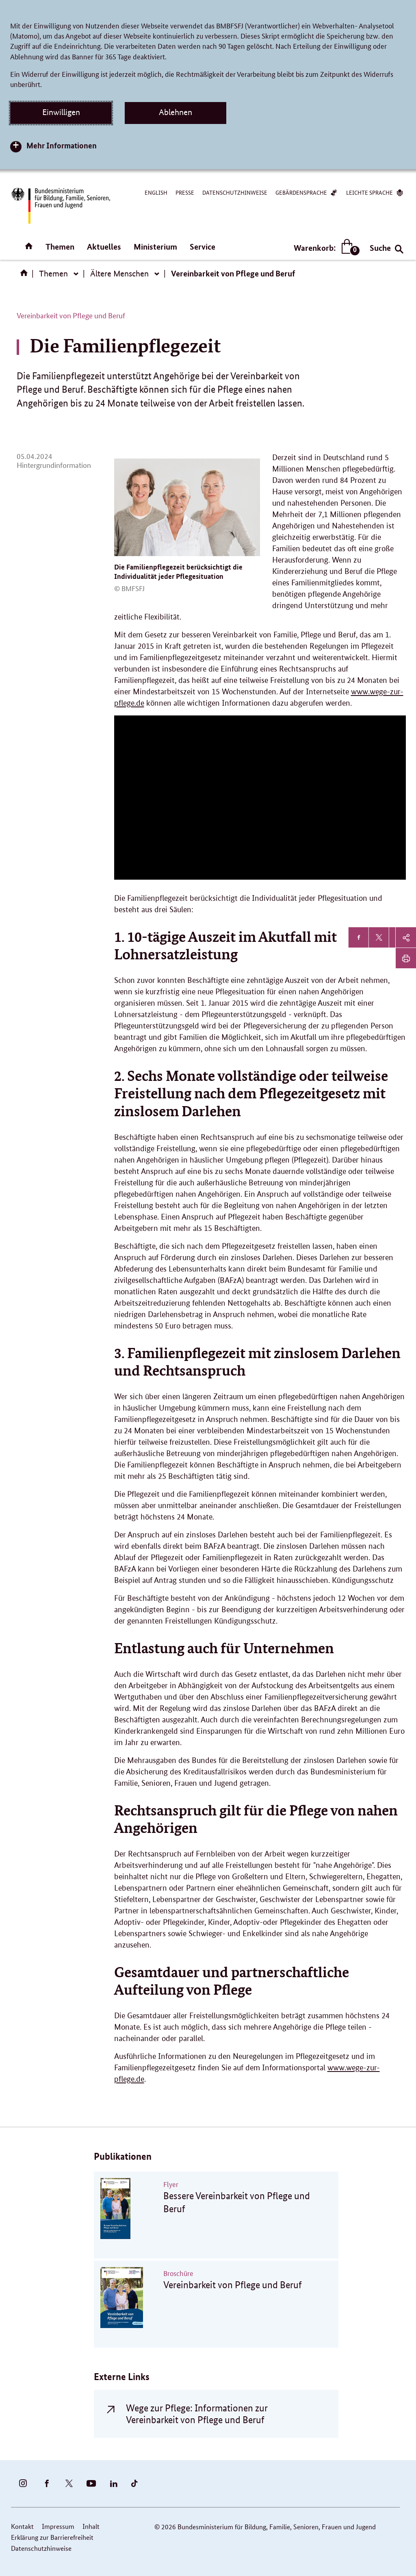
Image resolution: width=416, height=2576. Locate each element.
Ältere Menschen (119, 273)
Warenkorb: (325, 248)
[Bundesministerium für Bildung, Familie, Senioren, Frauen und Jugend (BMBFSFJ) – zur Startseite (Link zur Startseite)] (60, 206)
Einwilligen (61, 112)
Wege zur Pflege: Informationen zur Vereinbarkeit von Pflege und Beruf (197, 2414)
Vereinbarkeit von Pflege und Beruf (233, 273)
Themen (60, 246)
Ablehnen (175, 112)
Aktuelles (104, 246)
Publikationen (123, 2156)
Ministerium (155, 246)
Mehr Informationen (61, 145)
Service (202, 246)
